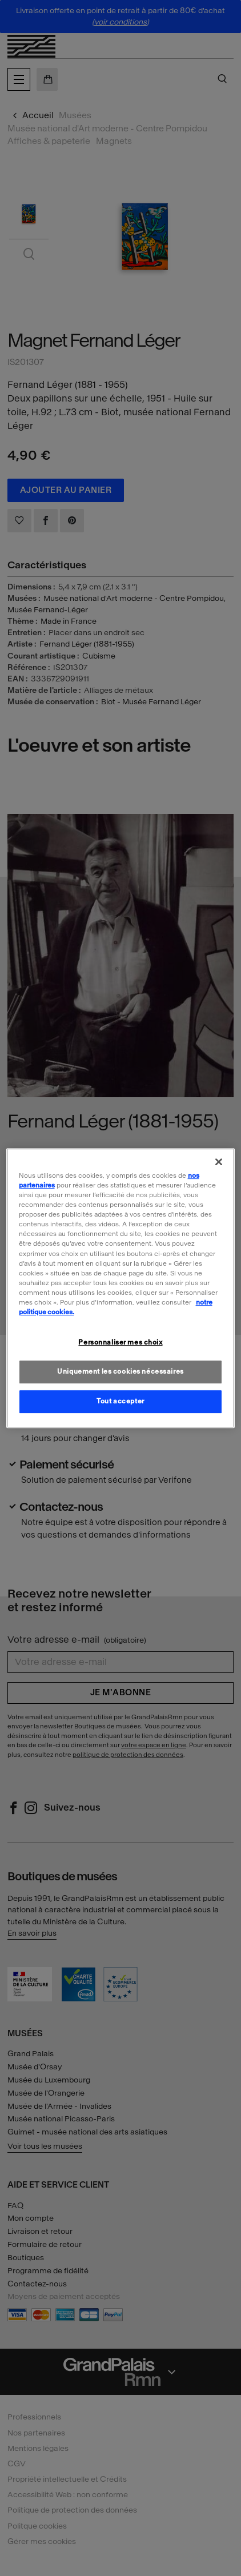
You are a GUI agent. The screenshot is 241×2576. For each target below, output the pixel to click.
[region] (120, 1288)
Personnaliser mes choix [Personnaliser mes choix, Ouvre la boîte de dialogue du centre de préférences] (120, 1342)
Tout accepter (120, 1401)
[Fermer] (218, 1161)
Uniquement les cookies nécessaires (120, 1371)
